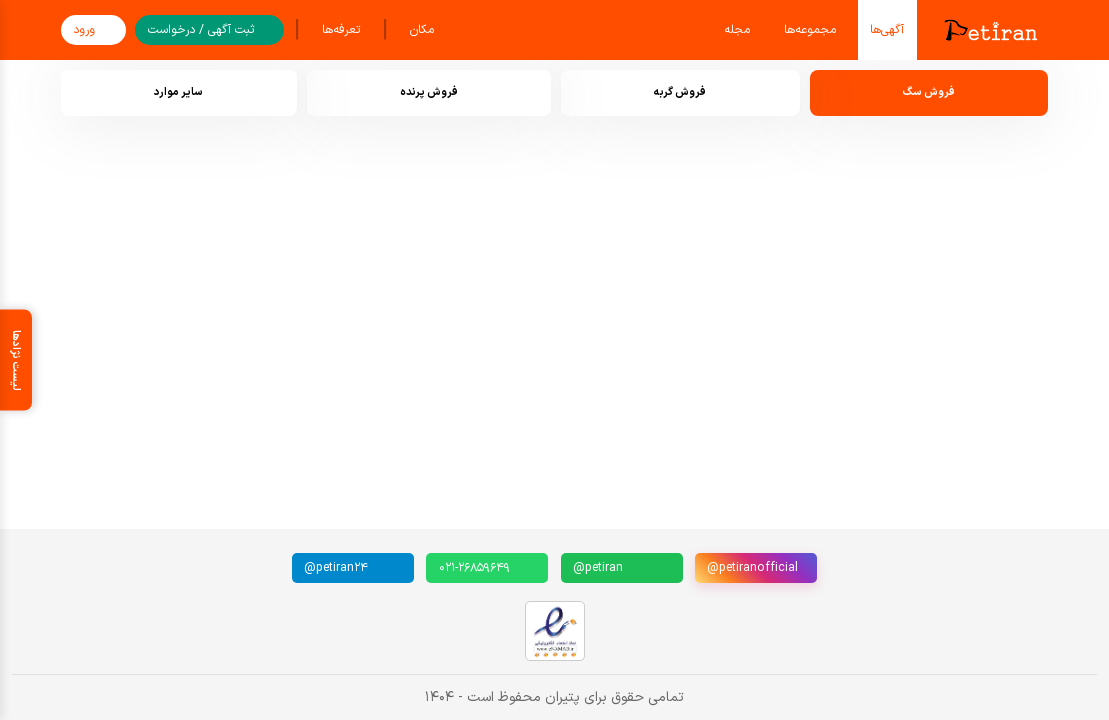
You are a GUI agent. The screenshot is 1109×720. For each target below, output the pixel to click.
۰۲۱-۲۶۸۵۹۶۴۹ (474, 568)
